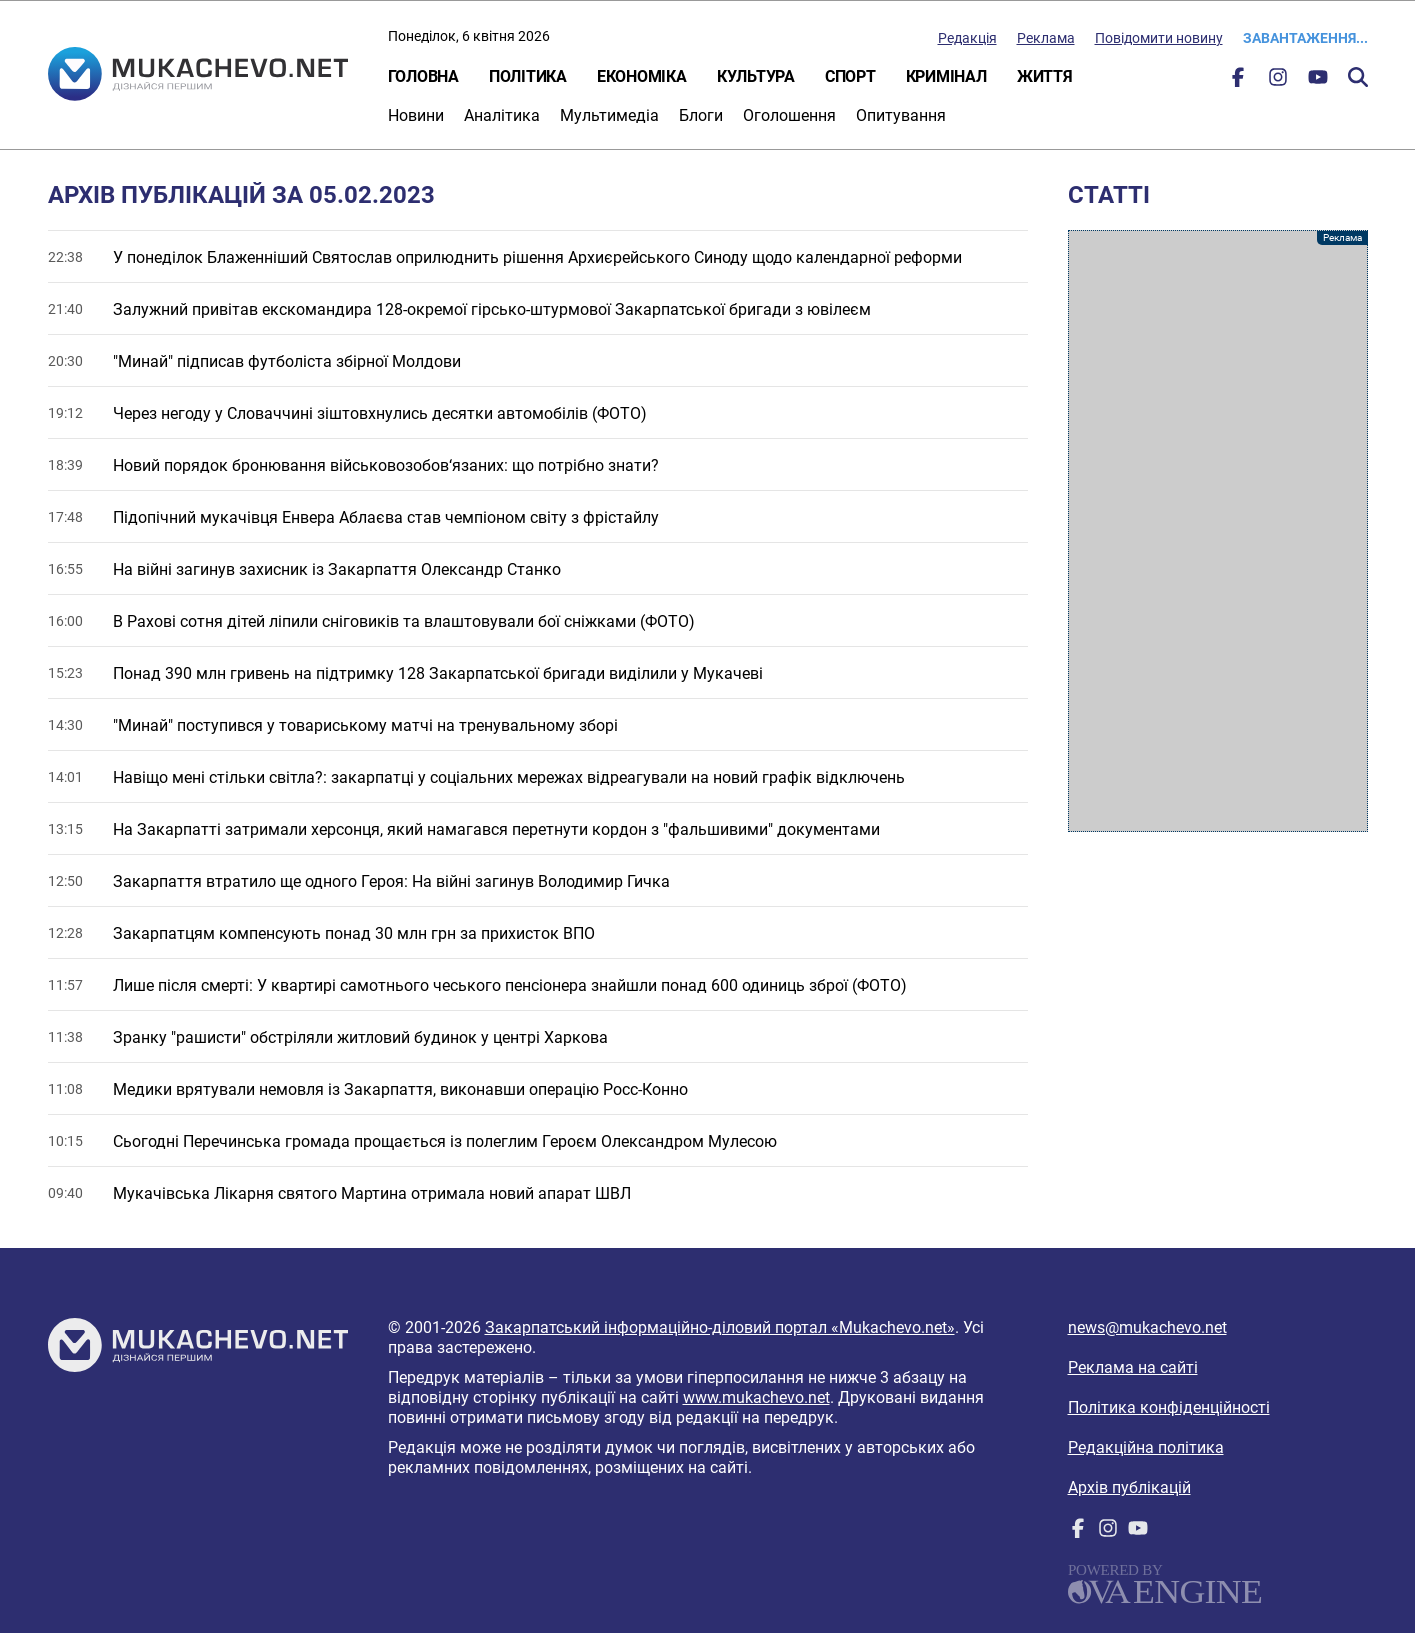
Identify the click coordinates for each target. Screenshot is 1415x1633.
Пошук (1358, 77)
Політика (528, 76)
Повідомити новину (1159, 38)
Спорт (850, 76)
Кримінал (946, 76)
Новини (416, 115)
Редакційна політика (1146, 1447)
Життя (1045, 76)
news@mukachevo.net (1147, 1327)
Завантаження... (1305, 38)
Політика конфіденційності (1169, 1407)
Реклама (1046, 38)
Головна (423, 76)
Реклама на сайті (1133, 1367)
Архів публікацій (1129, 1487)
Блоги (701, 115)
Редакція (967, 38)
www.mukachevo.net (756, 1397)
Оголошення (789, 115)
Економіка (642, 76)
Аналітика (502, 115)
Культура (756, 76)
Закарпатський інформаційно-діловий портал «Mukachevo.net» (720, 1327)
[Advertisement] (1218, 531)
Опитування (901, 115)
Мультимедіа (609, 115)
